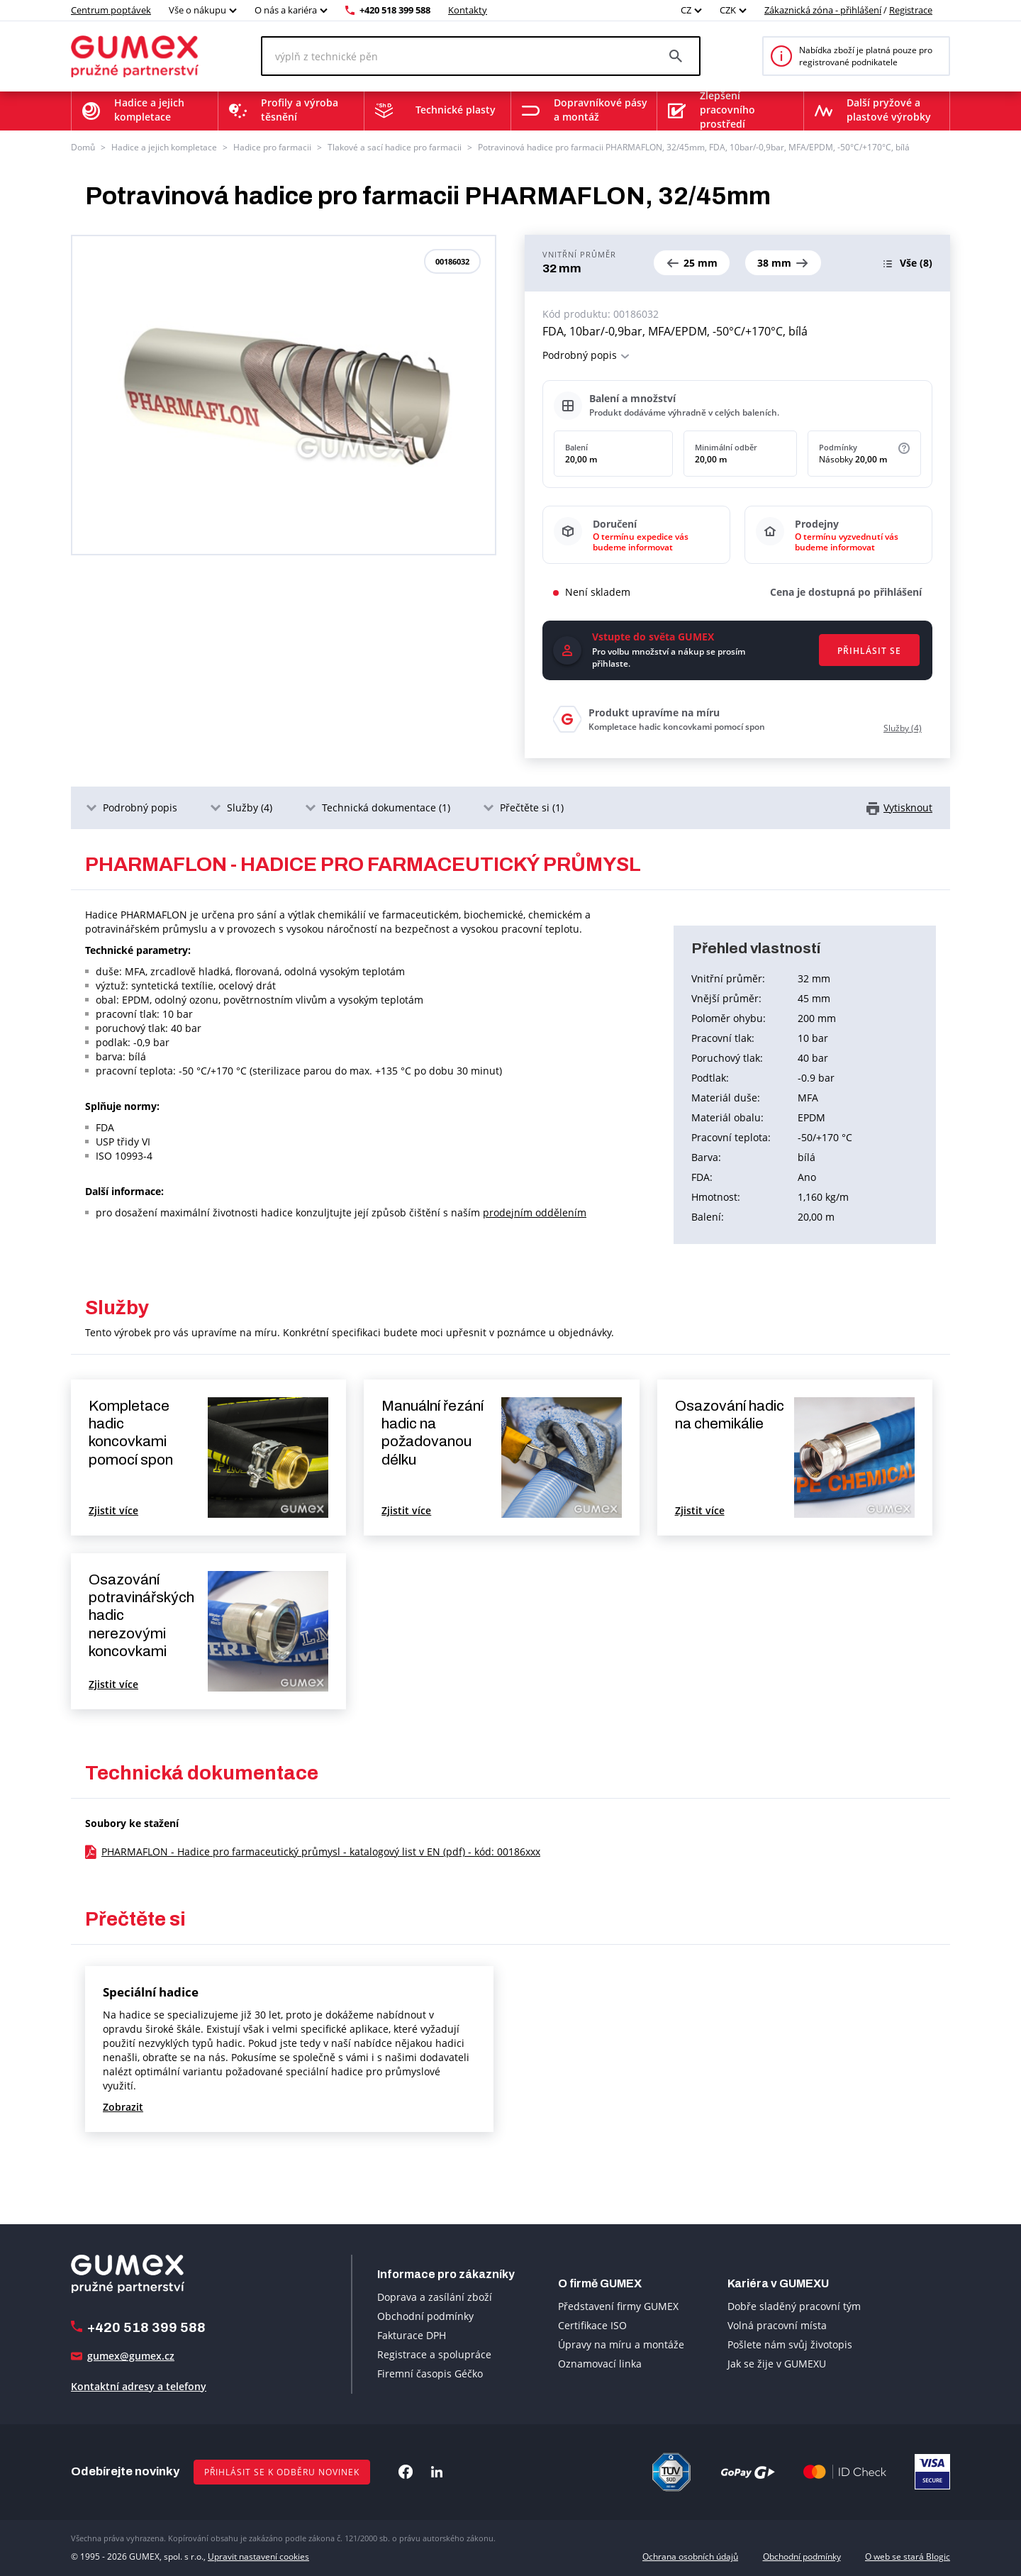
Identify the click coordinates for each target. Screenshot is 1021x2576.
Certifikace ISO (592, 2325)
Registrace (910, 10)
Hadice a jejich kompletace (164, 147)
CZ (686, 10)
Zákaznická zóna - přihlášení (822, 10)
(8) (916, 263)
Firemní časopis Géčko (430, 2373)
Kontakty (467, 10)
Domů (83, 147)
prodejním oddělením (534, 1212)
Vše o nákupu (197, 10)
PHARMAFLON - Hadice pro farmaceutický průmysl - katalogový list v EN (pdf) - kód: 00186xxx (320, 1851)
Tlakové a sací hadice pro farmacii (395, 147)
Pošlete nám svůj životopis (789, 2344)
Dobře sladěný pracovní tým (794, 2306)
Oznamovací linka (600, 2363)
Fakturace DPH (411, 2335)
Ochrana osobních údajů (690, 2556)
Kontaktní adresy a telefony (138, 2386)
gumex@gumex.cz (130, 2356)
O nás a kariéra (286, 10)
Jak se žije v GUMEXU (776, 2363)
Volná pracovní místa (777, 2325)
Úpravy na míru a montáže (621, 2344)
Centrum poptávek (111, 10)
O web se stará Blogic (907, 2556)
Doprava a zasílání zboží (434, 2297)
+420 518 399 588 (394, 10)
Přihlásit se (869, 651)
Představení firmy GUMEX (618, 2306)
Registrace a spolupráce (434, 2354)
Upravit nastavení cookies (258, 2556)
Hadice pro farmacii (272, 147)
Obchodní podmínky (425, 2316)
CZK (728, 10)
